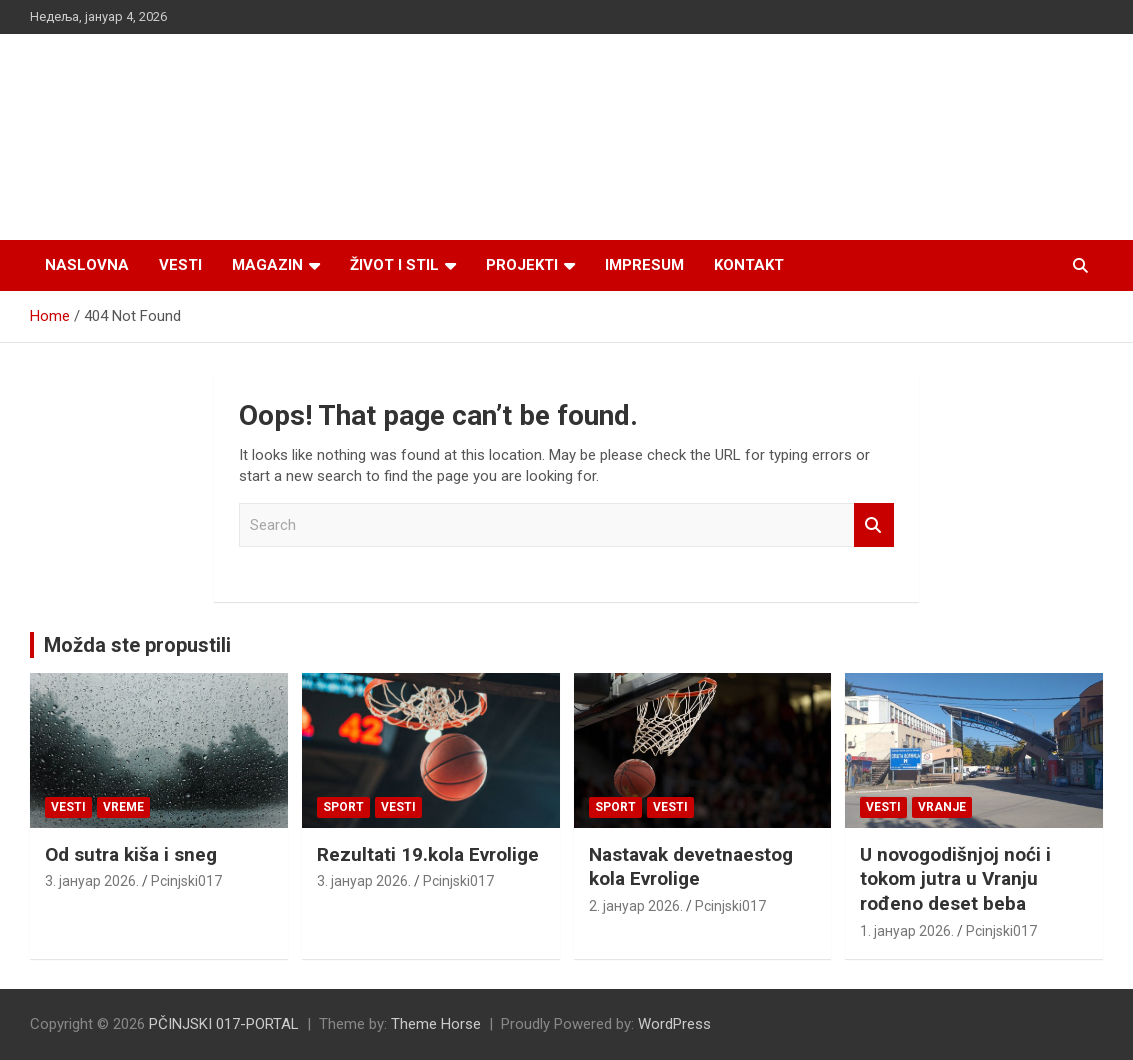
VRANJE (942, 807)
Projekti (522, 265)
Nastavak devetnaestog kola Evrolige (691, 867)
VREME (123, 807)
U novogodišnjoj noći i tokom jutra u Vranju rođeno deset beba (955, 879)
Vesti (180, 265)
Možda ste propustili (137, 645)
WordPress (674, 1024)
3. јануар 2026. (92, 881)
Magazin (267, 265)
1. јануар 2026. (907, 931)
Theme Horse (436, 1024)
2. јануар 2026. (636, 906)
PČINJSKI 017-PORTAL (224, 1024)
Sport (343, 807)
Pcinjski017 (186, 881)
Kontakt (749, 265)
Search (874, 525)
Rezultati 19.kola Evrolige (428, 854)
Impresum (644, 265)
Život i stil (394, 265)
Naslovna (87, 265)
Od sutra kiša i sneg (131, 854)
